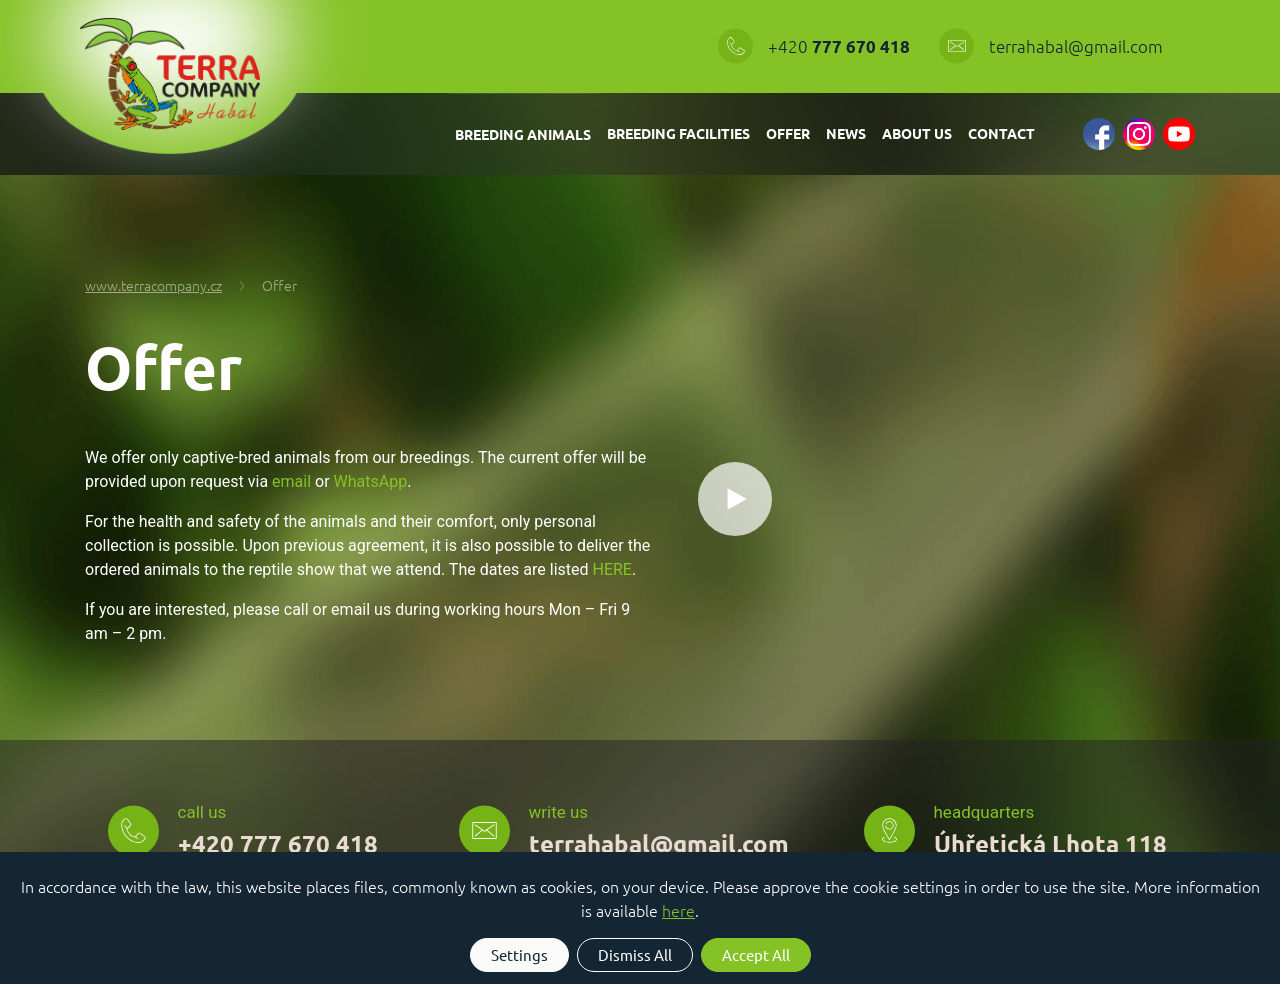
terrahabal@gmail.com (1076, 46)
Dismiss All (635, 954)
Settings (519, 954)
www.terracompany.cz (153, 285)
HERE (612, 569)
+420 (841, 46)
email (291, 481)
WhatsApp (371, 481)
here (678, 910)
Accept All (756, 954)
